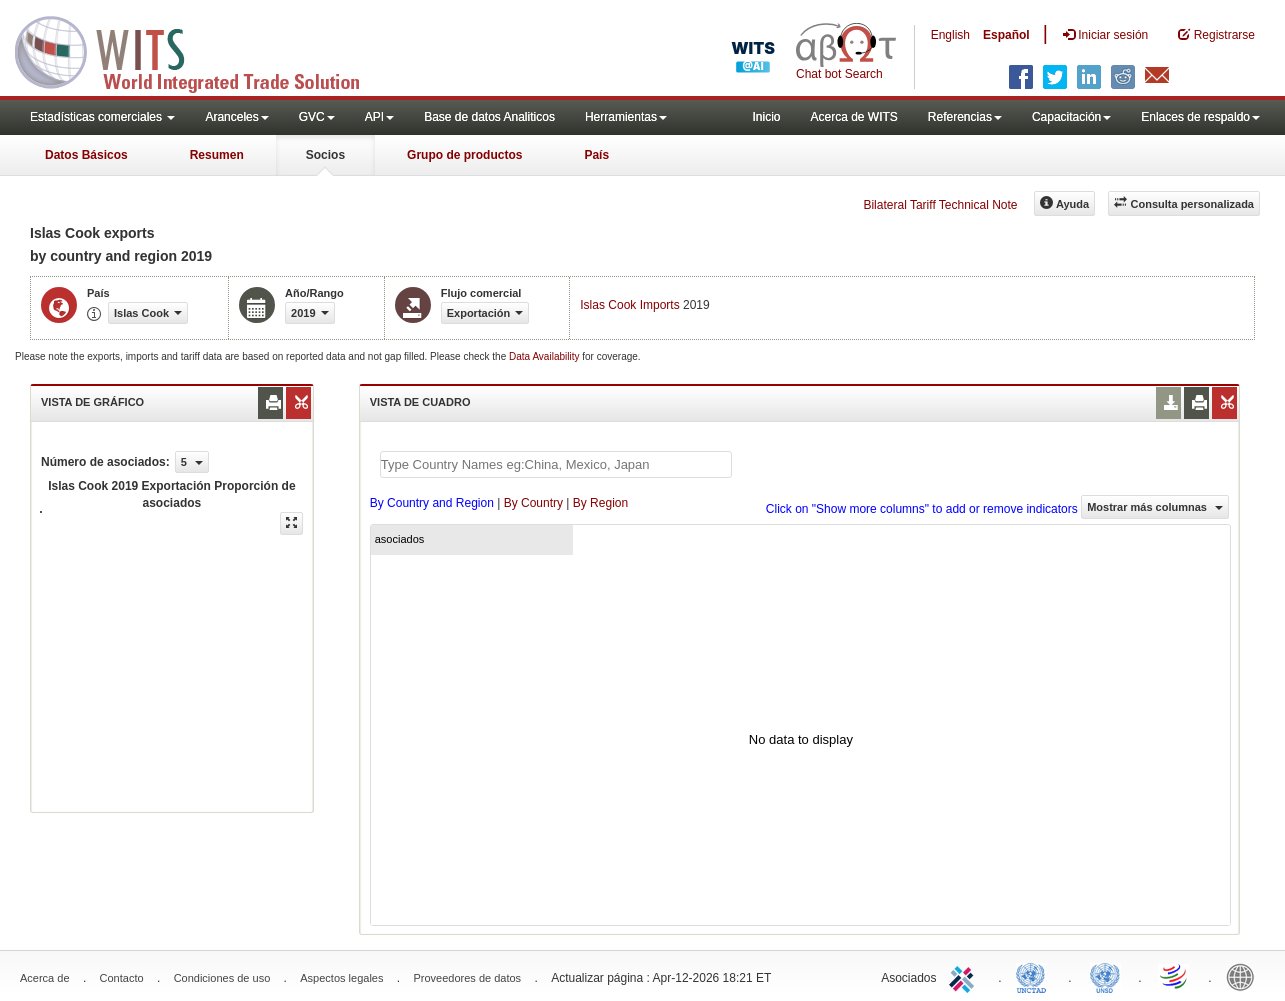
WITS (200, 50)
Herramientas (626, 117)
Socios (325, 155)
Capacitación (1071, 117)
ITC (965, 976)
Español (1006, 35)
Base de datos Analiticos (489, 117)
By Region (600, 503)
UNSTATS (1105, 976)
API (379, 117)
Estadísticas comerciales (102, 117)
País (596, 155)
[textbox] (556, 464)
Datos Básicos (86, 155)
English (950, 35)
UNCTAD (1035, 976)
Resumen (217, 155)
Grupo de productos (464, 155)
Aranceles (236, 117)
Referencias (965, 117)
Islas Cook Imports (629, 305)
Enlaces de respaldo (1200, 117)
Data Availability (545, 356)
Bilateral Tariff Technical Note (940, 205)
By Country (533, 503)
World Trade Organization (1175, 976)
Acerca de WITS (853, 117)
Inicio (766, 117)
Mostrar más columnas (1155, 507)
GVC (317, 117)
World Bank (1245, 976)
